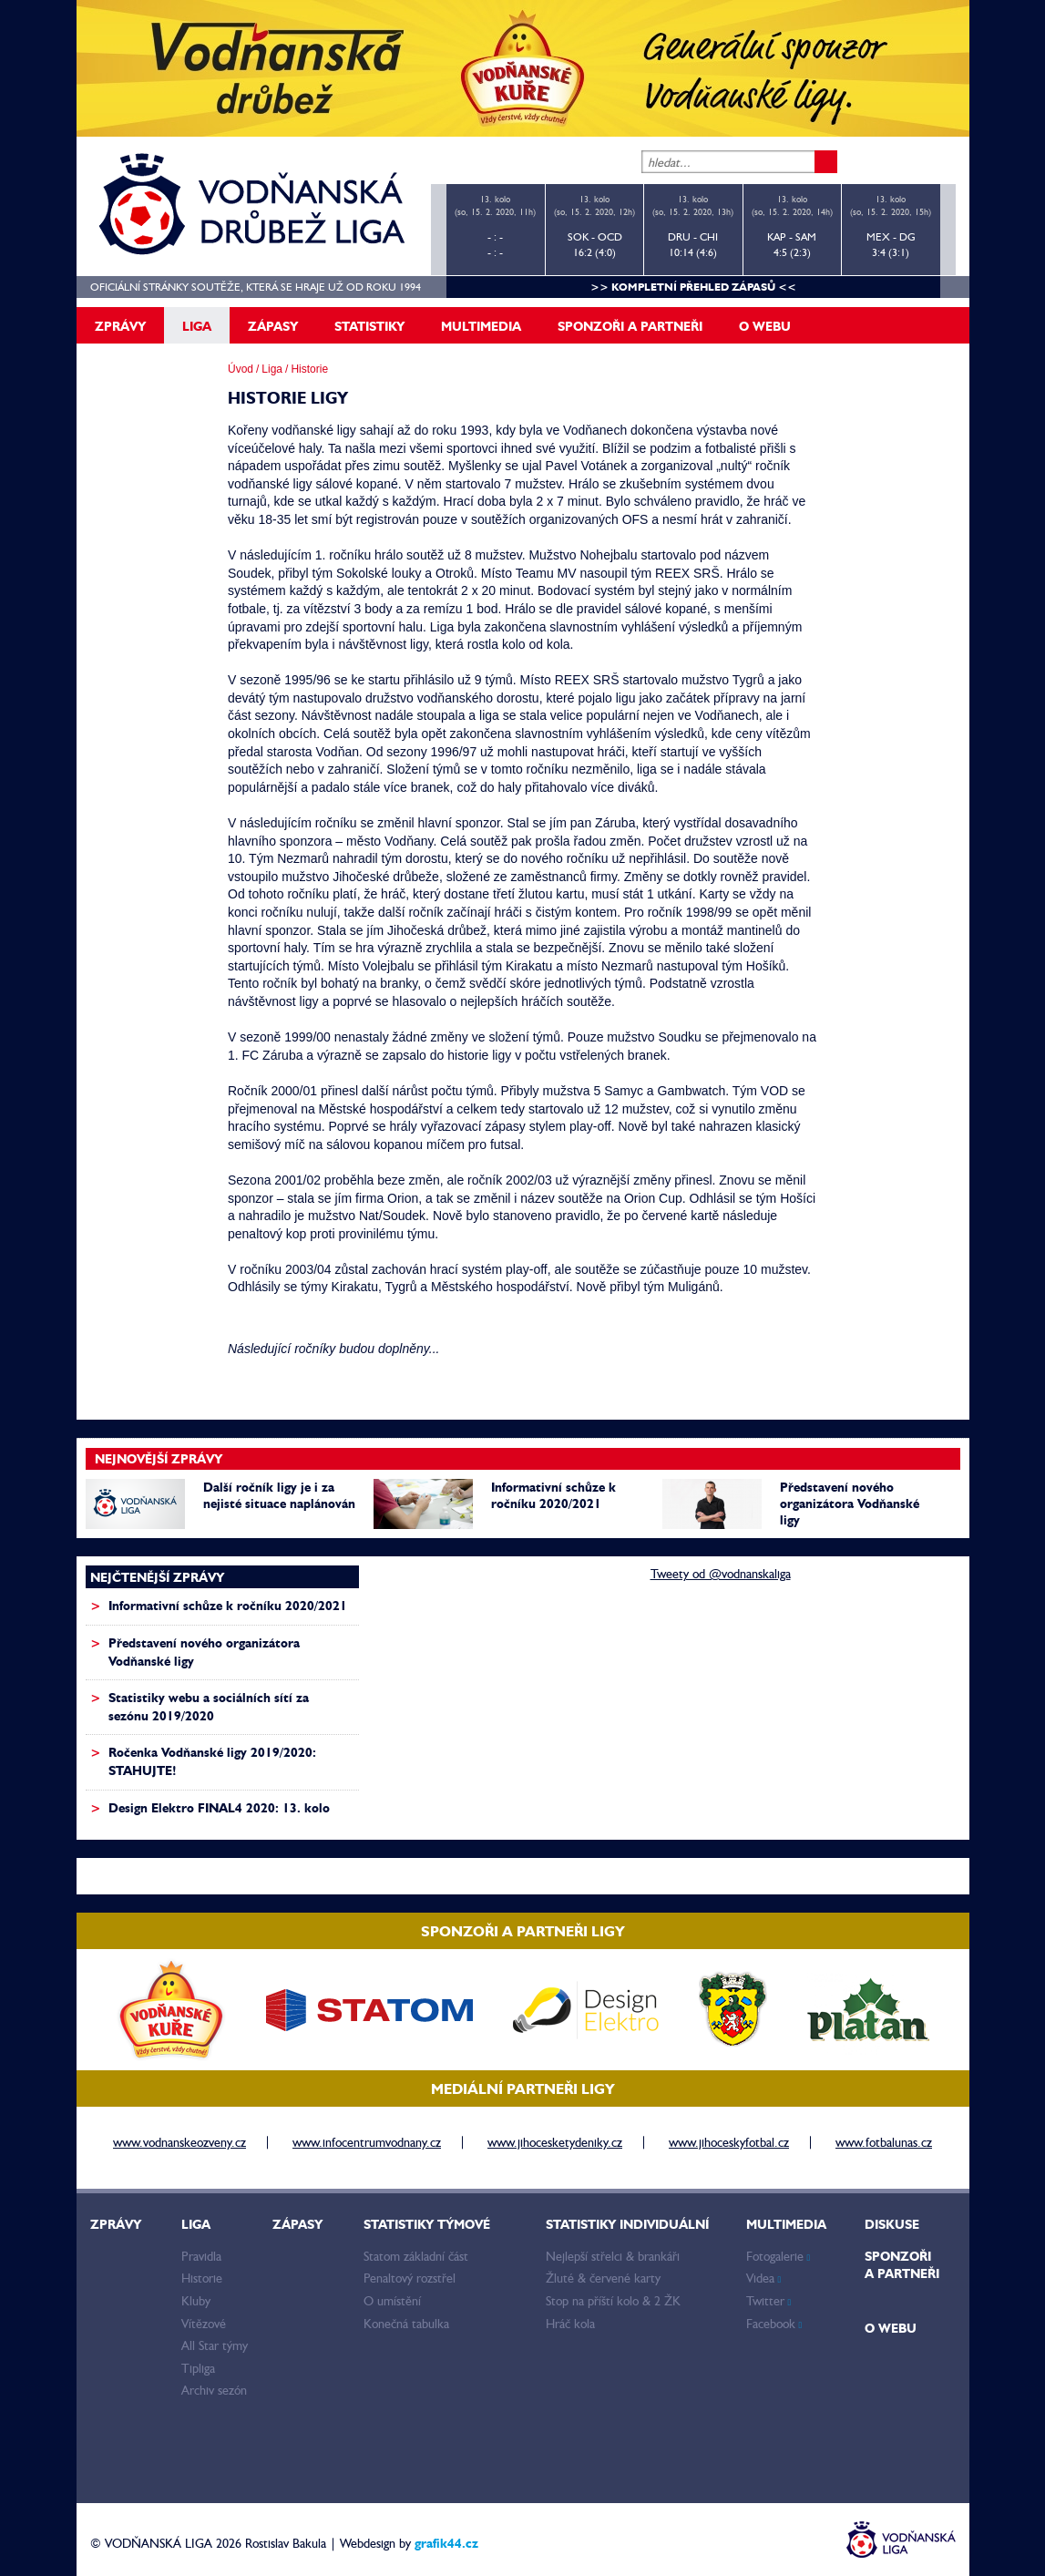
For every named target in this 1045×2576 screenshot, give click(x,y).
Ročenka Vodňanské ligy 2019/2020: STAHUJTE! (212, 1761)
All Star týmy (214, 2345)
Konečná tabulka (406, 2323)
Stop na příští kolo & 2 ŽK (613, 2301)
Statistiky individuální (627, 2224)
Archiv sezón (214, 2390)
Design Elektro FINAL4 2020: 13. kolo (219, 1808)
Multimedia (481, 326)
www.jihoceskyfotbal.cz (729, 2142)
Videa (764, 2278)
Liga (196, 326)
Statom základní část (416, 2256)
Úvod (240, 369)
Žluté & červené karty (603, 2278)
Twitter (769, 2301)
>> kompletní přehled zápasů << (693, 286)
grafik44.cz (446, 2543)
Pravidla (201, 2256)
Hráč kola (570, 2323)
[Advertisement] (514, 1679)
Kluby (195, 2301)
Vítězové (203, 2323)
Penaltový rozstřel (410, 2278)
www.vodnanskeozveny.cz (179, 2142)
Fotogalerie (778, 2256)
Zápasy (273, 326)
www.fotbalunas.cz (883, 2142)
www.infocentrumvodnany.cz (366, 2142)
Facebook (774, 2323)
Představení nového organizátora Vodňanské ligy (849, 1503)
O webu (765, 326)
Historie (201, 2278)
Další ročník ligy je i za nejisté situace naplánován (279, 1495)
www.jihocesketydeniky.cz (554, 2142)
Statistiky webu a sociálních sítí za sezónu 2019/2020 (208, 1706)
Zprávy (120, 326)
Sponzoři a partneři (630, 326)
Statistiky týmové (427, 2224)
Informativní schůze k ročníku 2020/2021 (553, 1495)
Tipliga (198, 2368)
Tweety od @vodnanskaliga (721, 1573)
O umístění (392, 2301)
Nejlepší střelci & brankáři (613, 2256)
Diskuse (892, 2224)
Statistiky (369, 326)
